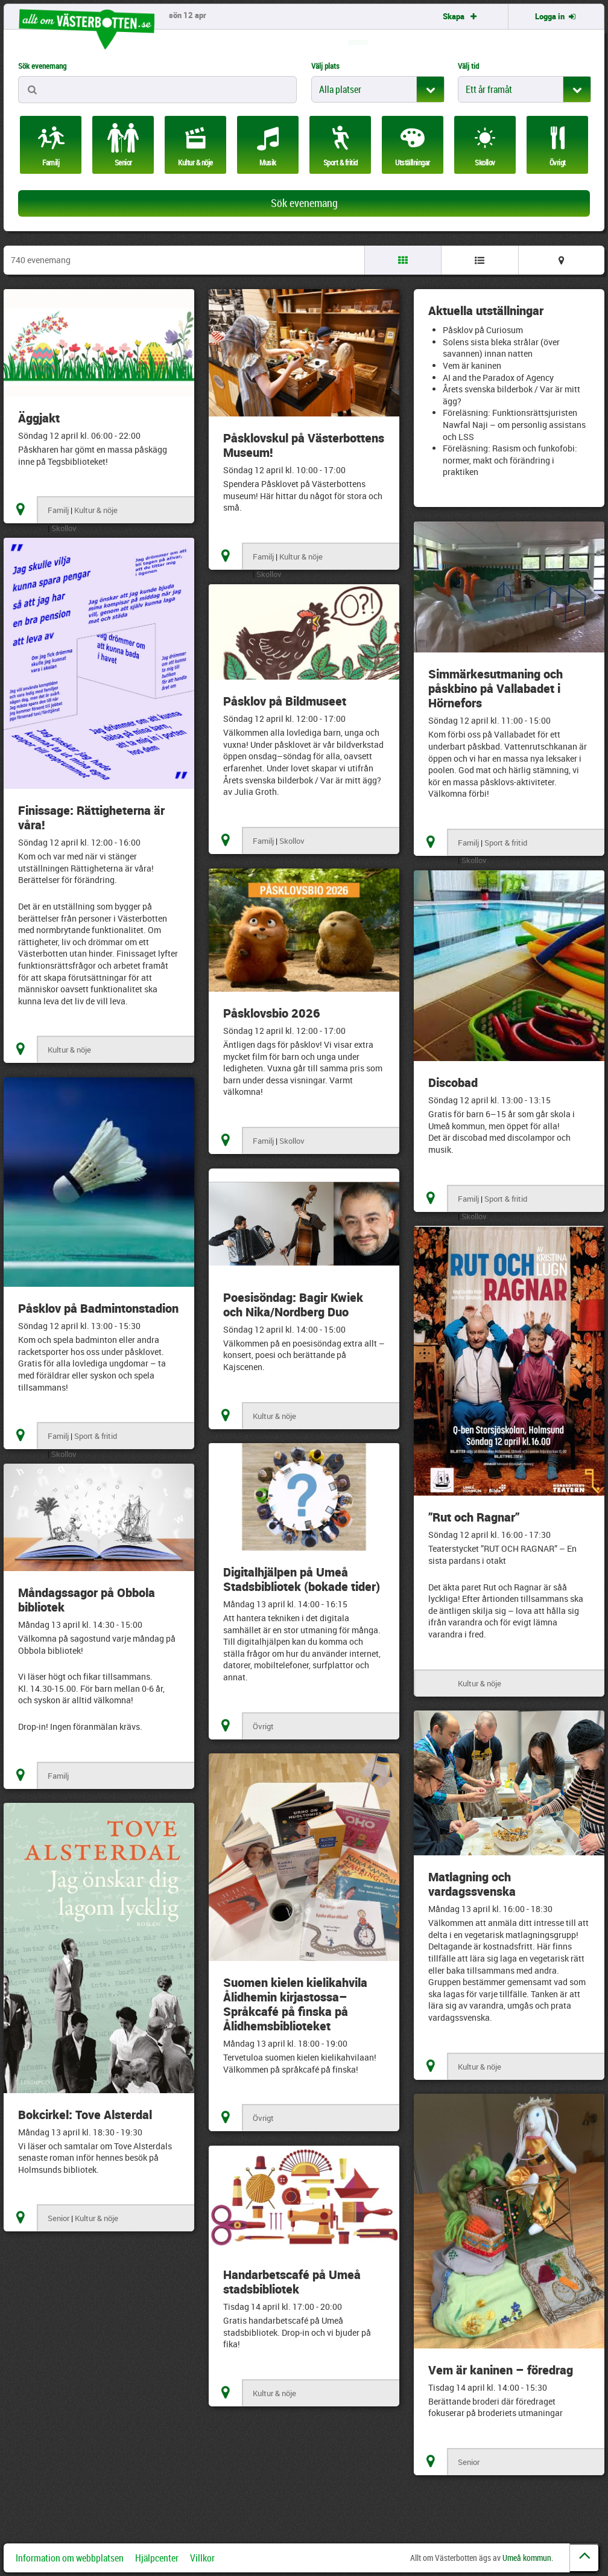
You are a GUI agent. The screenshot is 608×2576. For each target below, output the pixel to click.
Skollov (64, 528)
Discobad (453, 1082)
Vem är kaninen (472, 365)
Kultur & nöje (96, 510)
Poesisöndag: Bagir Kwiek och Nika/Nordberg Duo (293, 1304)
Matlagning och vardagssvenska (472, 1884)
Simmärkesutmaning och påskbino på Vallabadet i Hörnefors (495, 688)
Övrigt (263, 1726)
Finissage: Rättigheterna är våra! (91, 817)
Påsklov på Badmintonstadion (98, 1308)
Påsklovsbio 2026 (271, 1013)
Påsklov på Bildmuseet (284, 701)
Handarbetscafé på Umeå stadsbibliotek (292, 2281)
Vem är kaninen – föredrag (500, 2370)
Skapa (461, 16)
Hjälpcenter (157, 2558)
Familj (58, 510)
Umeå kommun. (527, 2557)
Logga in (556, 16)
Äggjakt (39, 418)
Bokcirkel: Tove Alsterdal (85, 2114)
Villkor (202, 2558)
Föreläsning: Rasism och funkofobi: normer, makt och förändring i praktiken (510, 459)
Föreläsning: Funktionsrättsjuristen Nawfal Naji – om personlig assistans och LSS (514, 424)
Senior (58, 2218)
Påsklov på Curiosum (483, 330)
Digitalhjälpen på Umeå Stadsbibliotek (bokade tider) (301, 1579)
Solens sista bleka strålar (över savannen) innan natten (501, 348)
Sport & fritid (505, 842)
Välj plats (325, 65)
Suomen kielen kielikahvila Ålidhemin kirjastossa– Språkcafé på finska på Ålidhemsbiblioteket (295, 2004)
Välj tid (468, 65)
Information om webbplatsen (70, 2558)
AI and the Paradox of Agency (498, 377)
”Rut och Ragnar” (473, 1517)
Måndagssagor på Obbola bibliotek (86, 1599)
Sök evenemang (42, 65)
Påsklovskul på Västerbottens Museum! (303, 445)
